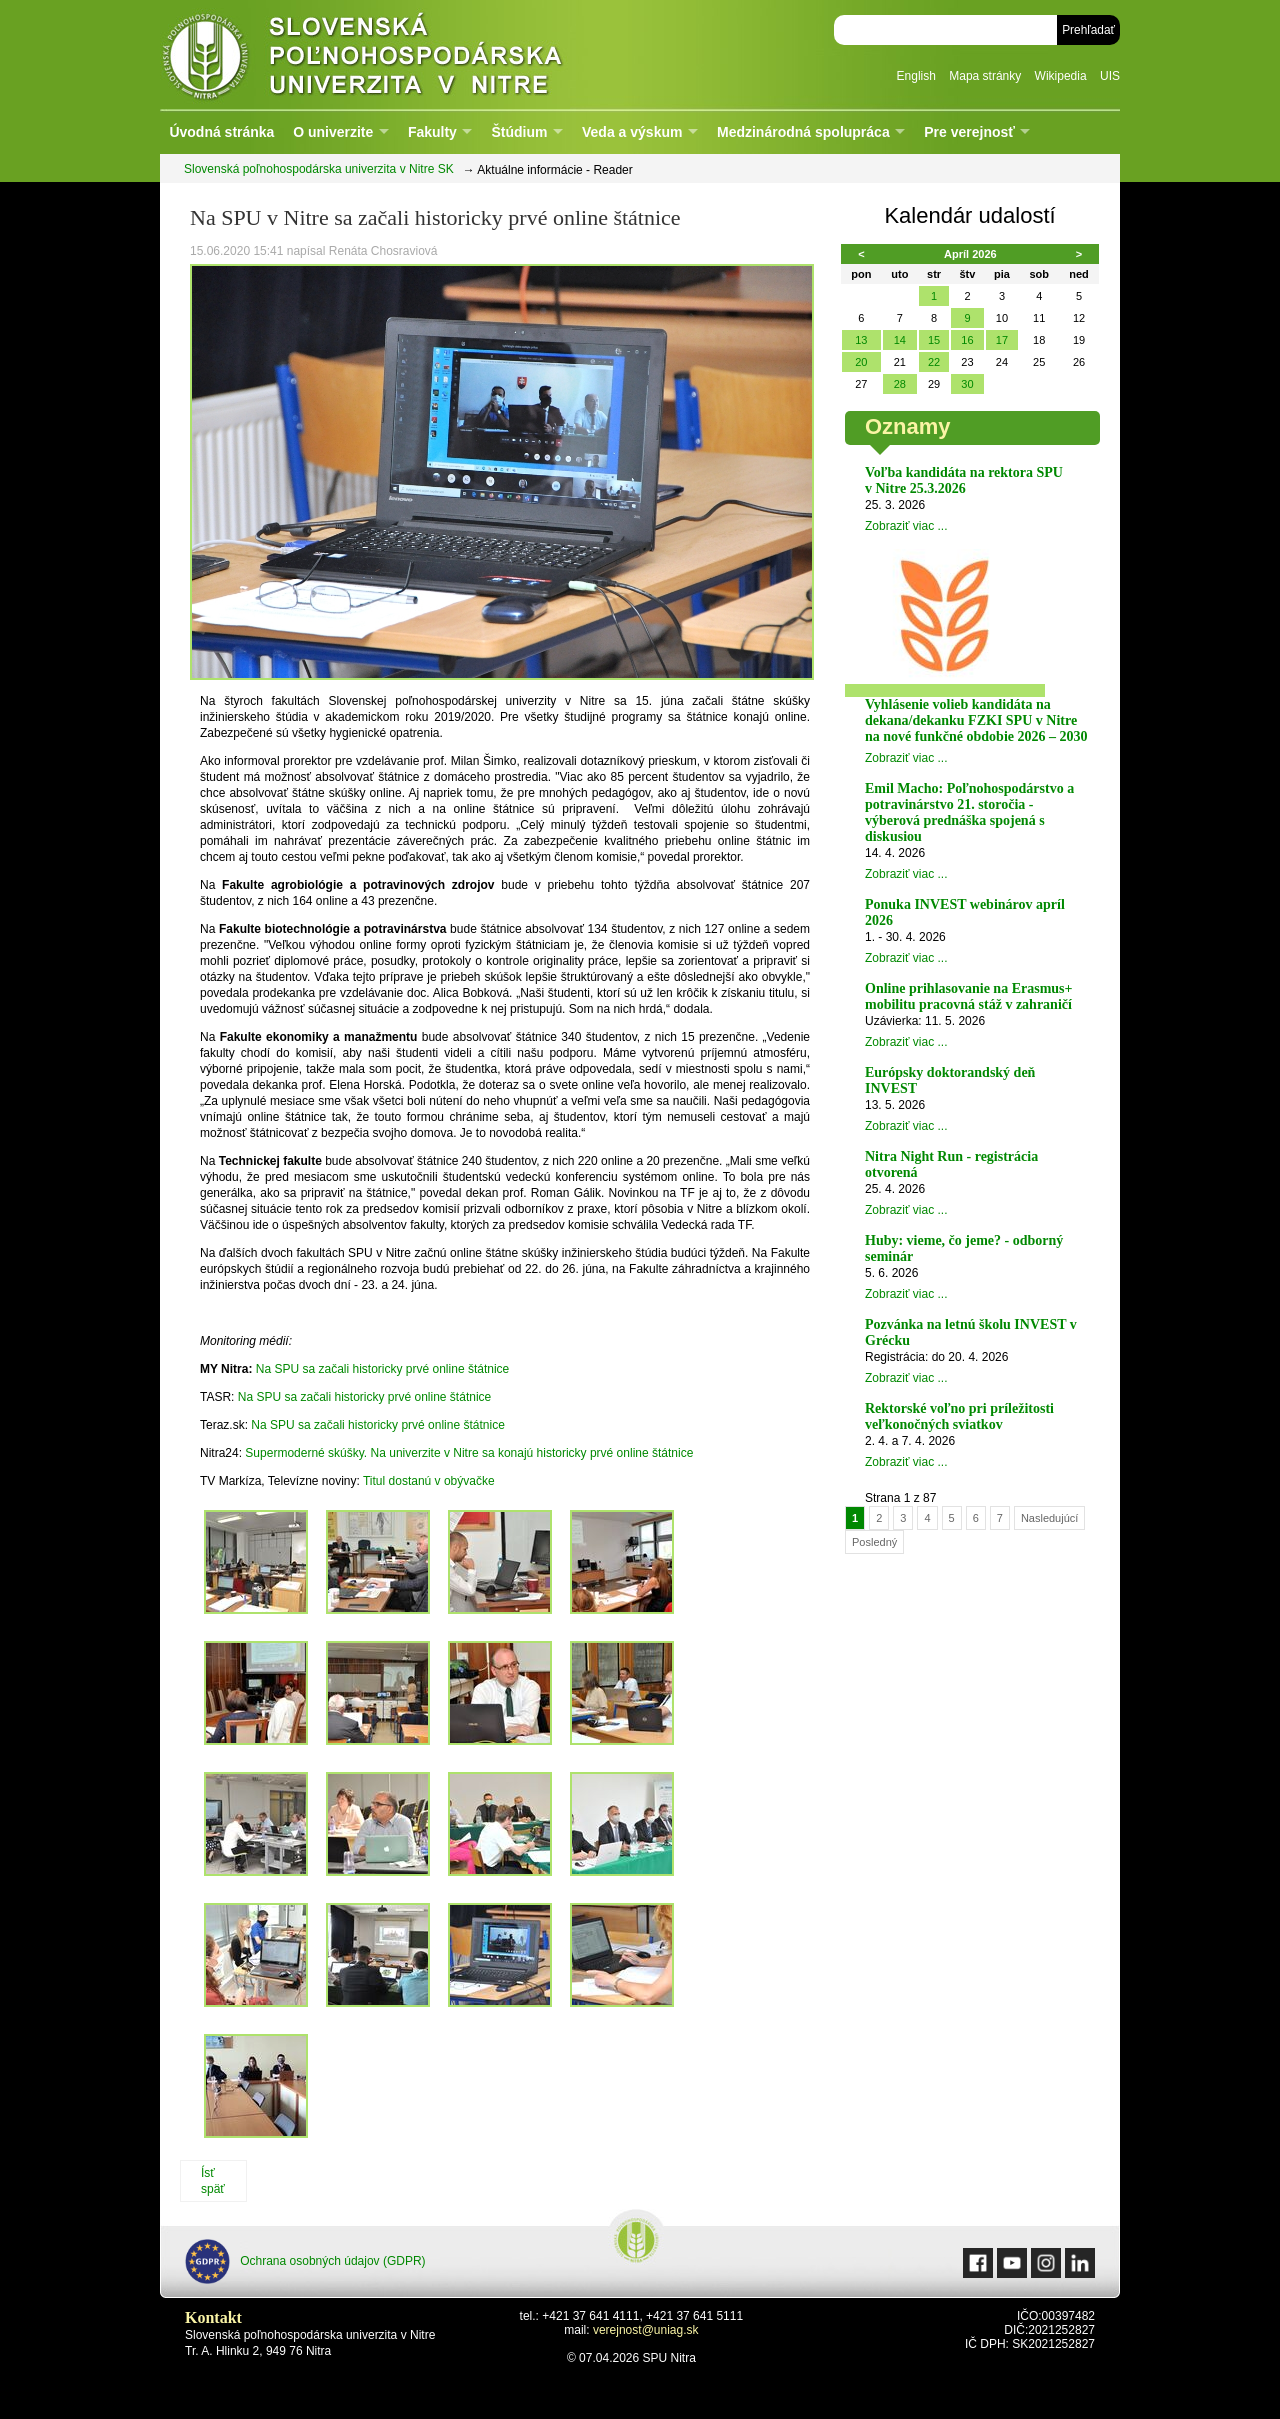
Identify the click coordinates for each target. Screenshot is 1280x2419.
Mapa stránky (985, 76)
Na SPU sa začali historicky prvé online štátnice (382, 1369)
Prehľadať (1088, 30)
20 (861, 362)
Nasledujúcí (1049, 1518)
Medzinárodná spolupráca (803, 132)
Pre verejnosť (969, 132)
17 (1002, 340)
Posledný (874, 1542)
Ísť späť (213, 2181)
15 (934, 340)
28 (900, 384)
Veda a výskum (632, 132)
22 (934, 362)
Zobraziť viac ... (906, 526)
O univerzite (333, 132)
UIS (1110, 76)
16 (967, 340)
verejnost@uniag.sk (646, 2330)
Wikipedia (1061, 76)
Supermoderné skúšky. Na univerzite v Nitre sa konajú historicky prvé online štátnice (469, 1453)
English (916, 76)
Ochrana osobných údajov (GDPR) (305, 2261)
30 (967, 384)
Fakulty (432, 132)
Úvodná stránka (221, 132)
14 (900, 340)
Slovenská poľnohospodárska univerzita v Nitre (405, 54)
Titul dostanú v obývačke (429, 1481)
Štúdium (519, 132)
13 (861, 340)
